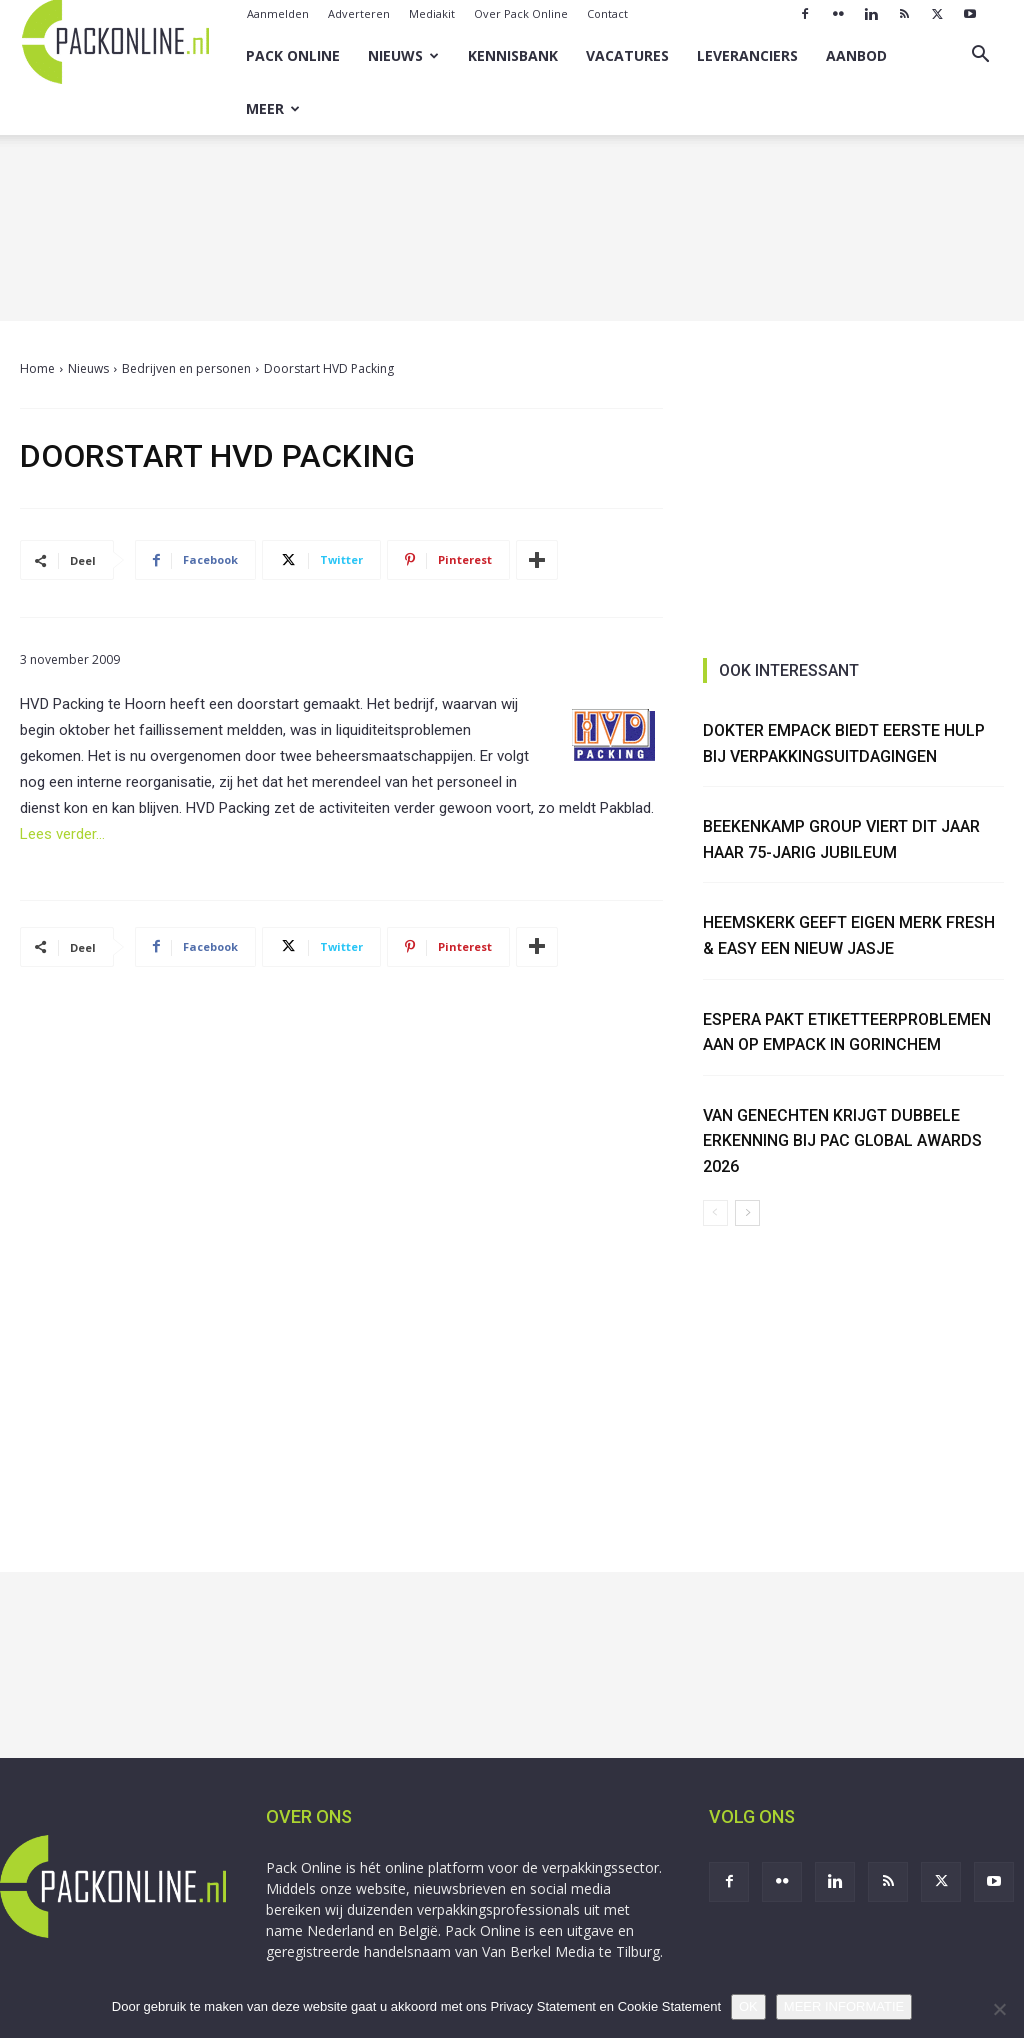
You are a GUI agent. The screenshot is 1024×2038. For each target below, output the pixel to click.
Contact (607, 13)
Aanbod (856, 55)
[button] (980, 56)
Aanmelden (278, 13)
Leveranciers (747, 55)
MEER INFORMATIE (844, 2006)
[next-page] (747, 1213)
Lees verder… (62, 834)
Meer (273, 108)
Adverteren (359, 13)
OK (748, 2006)
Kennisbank (513, 55)
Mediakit (432, 13)
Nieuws (403, 55)
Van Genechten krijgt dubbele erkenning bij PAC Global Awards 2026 (842, 1141)
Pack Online (293, 55)
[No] (999, 2009)
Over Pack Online (521, 13)
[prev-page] (715, 1213)
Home (37, 368)
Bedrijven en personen (186, 368)
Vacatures (627, 55)
